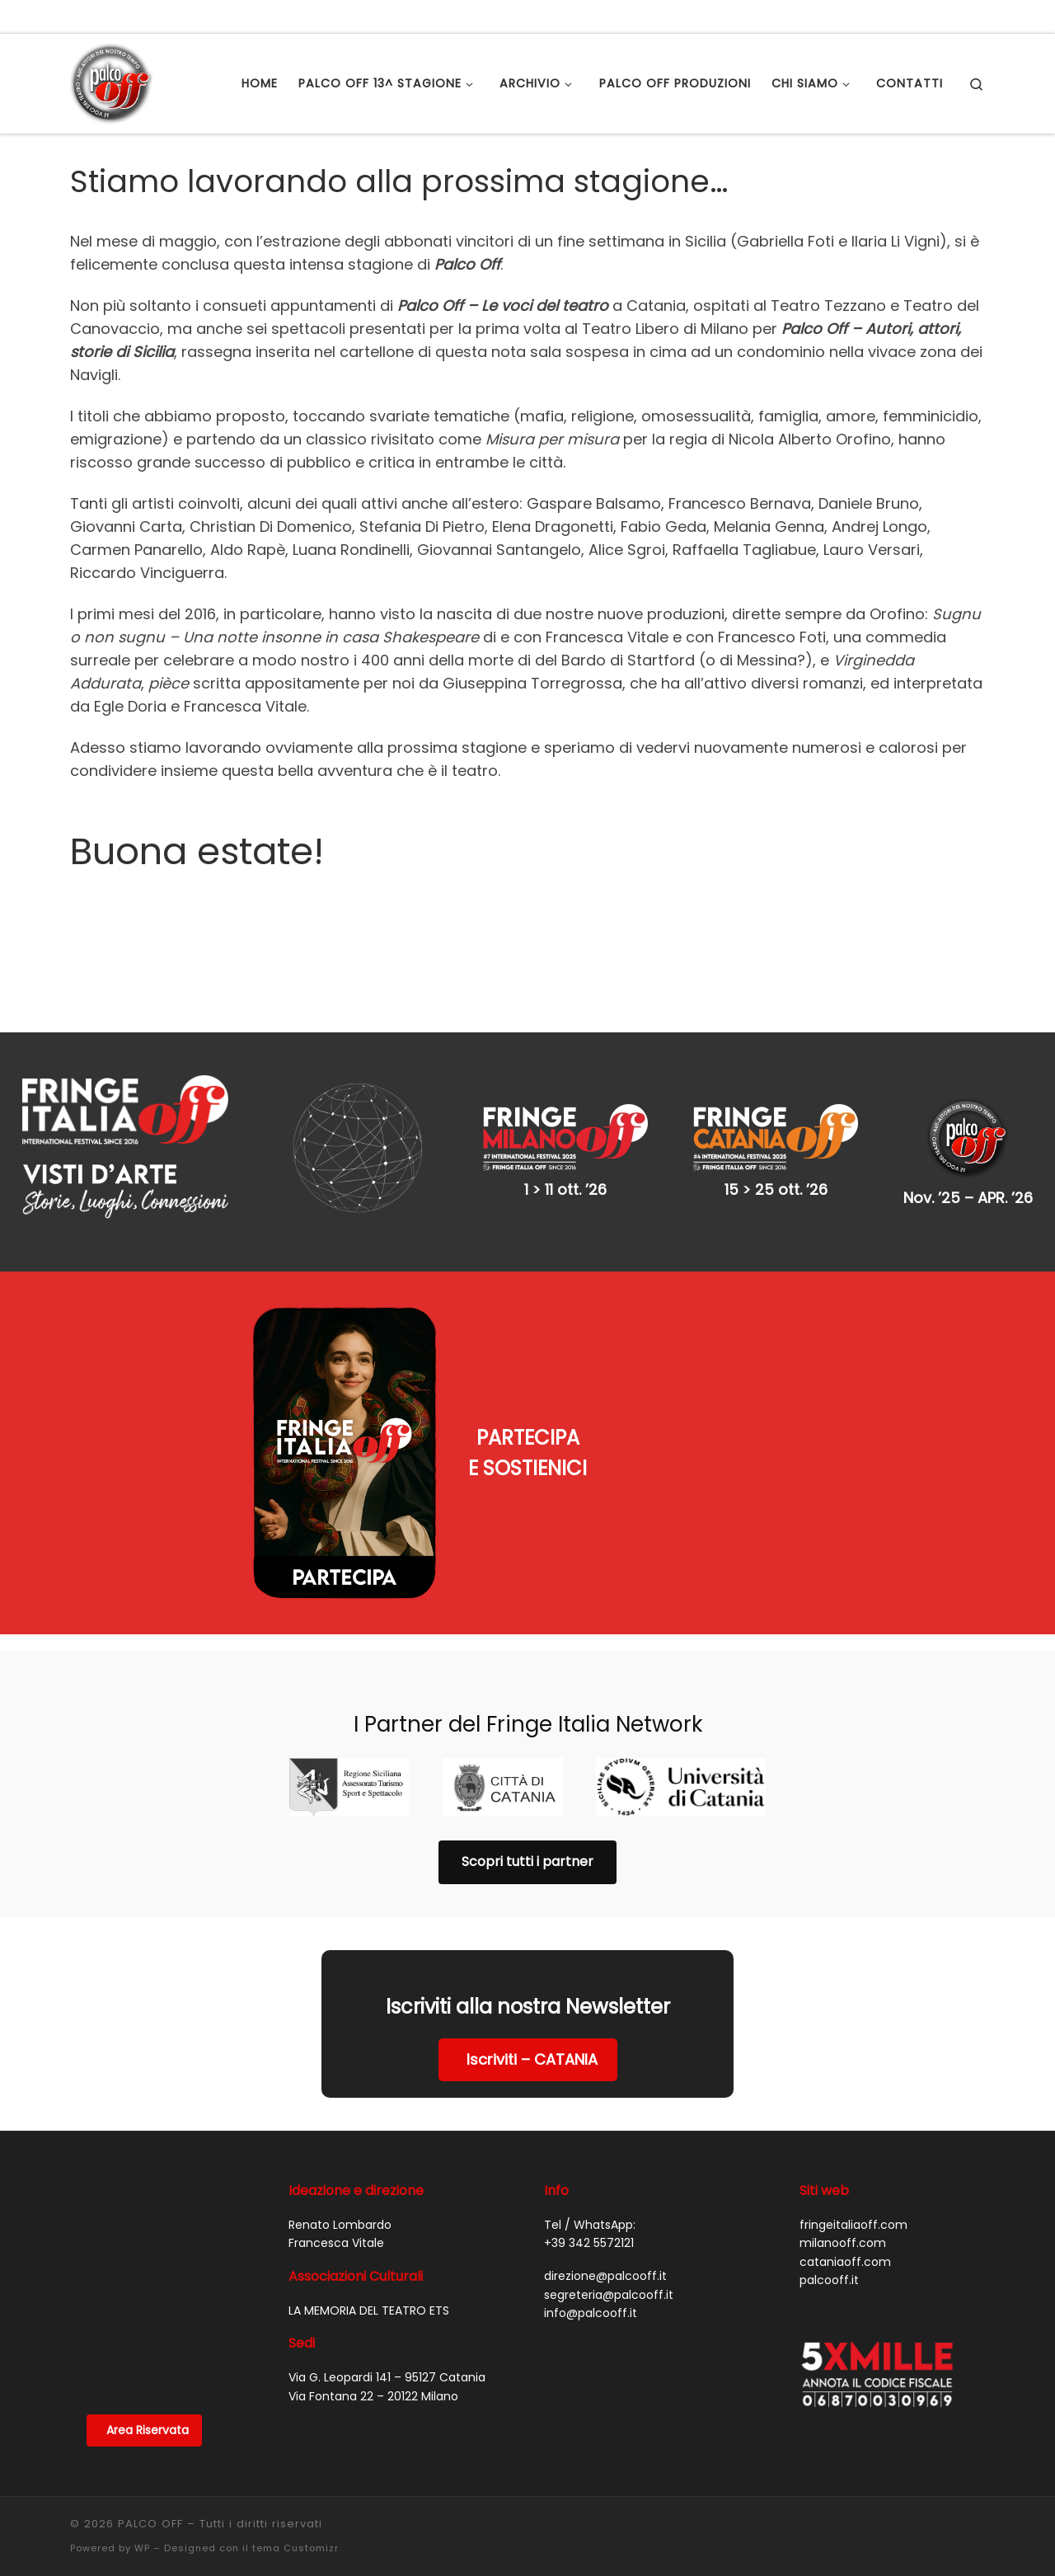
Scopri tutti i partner (527, 1861)
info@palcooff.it (590, 2313)
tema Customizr (295, 2548)
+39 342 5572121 (589, 2243)
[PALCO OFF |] (111, 81)
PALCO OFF (150, 2523)
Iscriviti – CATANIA (532, 2059)
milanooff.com (842, 2243)
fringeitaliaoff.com (853, 2224)
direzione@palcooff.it (605, 2276)
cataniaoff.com (845, 2262)
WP (142, 2548)
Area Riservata (147, 2430)
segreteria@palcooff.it (608, 2295)
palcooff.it (829, 2280)
